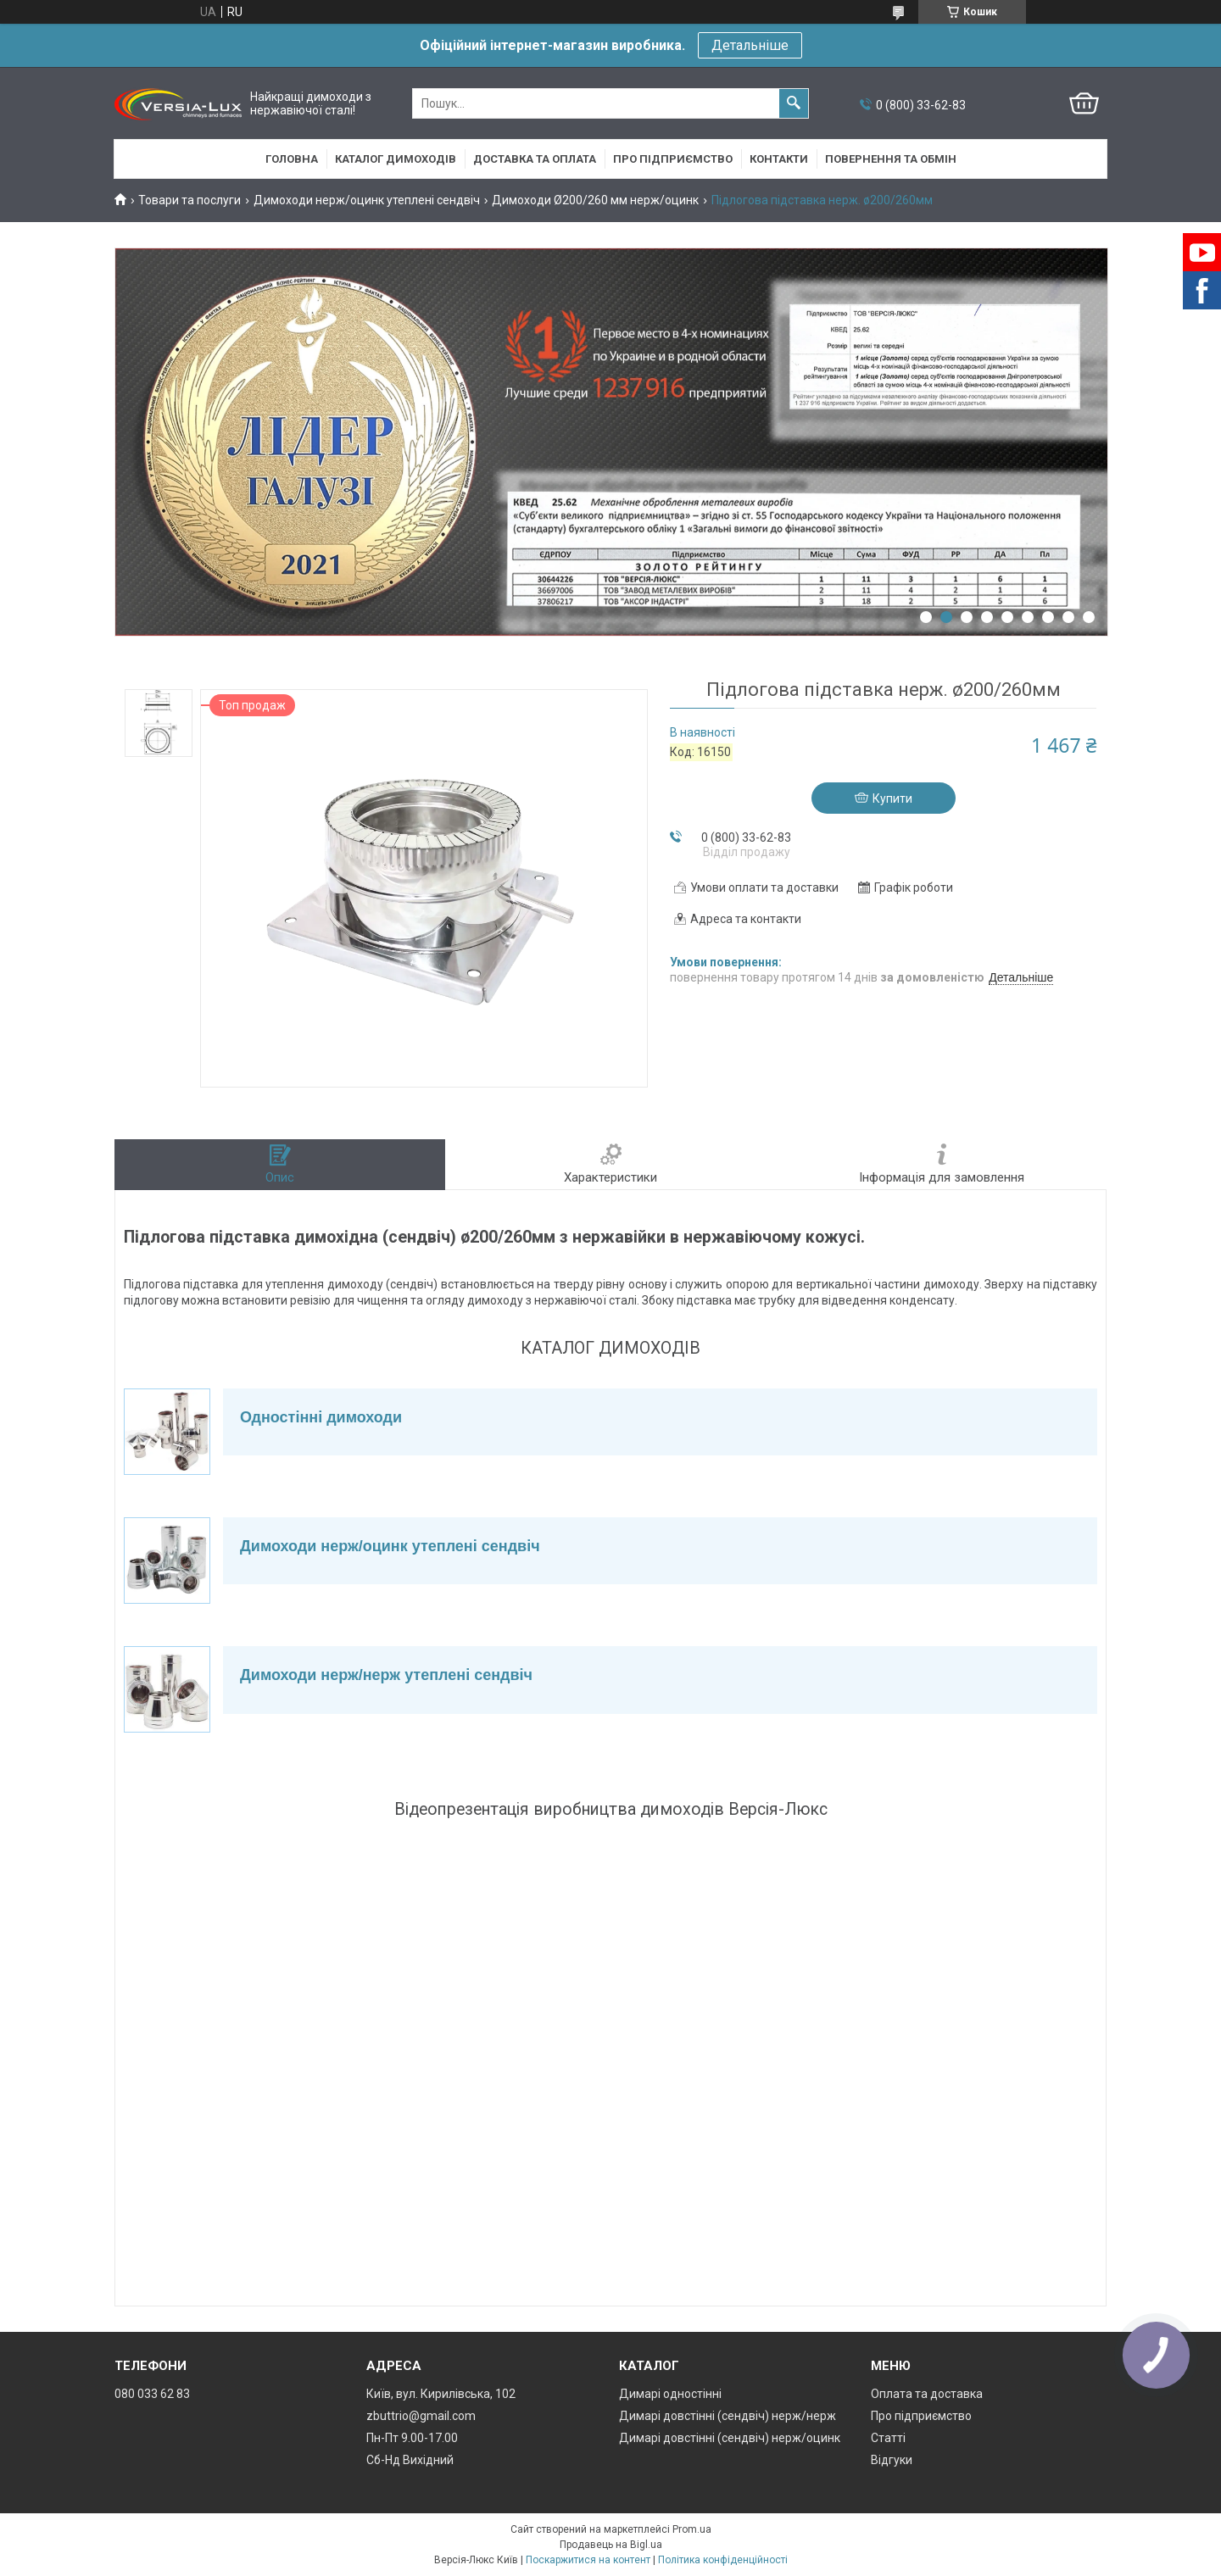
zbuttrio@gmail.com (421, 2416)
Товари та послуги (189, 200)
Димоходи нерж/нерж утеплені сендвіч (386, 1674)
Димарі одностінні (670, 2394)
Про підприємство (673, 159)
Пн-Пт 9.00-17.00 (412, 2438)
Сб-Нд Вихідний (410, 2460)
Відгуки (891, 2460)
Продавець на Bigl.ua (611, 2545)
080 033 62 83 (152, 2394)
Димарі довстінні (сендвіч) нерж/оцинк (729, 2438)
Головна (291, 159)
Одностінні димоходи (321, 1417)
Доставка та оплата (534, 159)
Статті (888, 2438)
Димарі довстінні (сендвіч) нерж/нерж (727, 2416)
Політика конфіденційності (723, 2560)
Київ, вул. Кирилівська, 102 (441, 2394)
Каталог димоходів (395, 159)
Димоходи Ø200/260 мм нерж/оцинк (595, 200)
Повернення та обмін (890, 159)
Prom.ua (691, 2529)
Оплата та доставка (927, 2394)
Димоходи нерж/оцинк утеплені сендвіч (367, 200)
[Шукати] (793, 103)
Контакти (779, 159)
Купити (892, 798)
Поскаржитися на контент (588, 2560)
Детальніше (750, 45)
